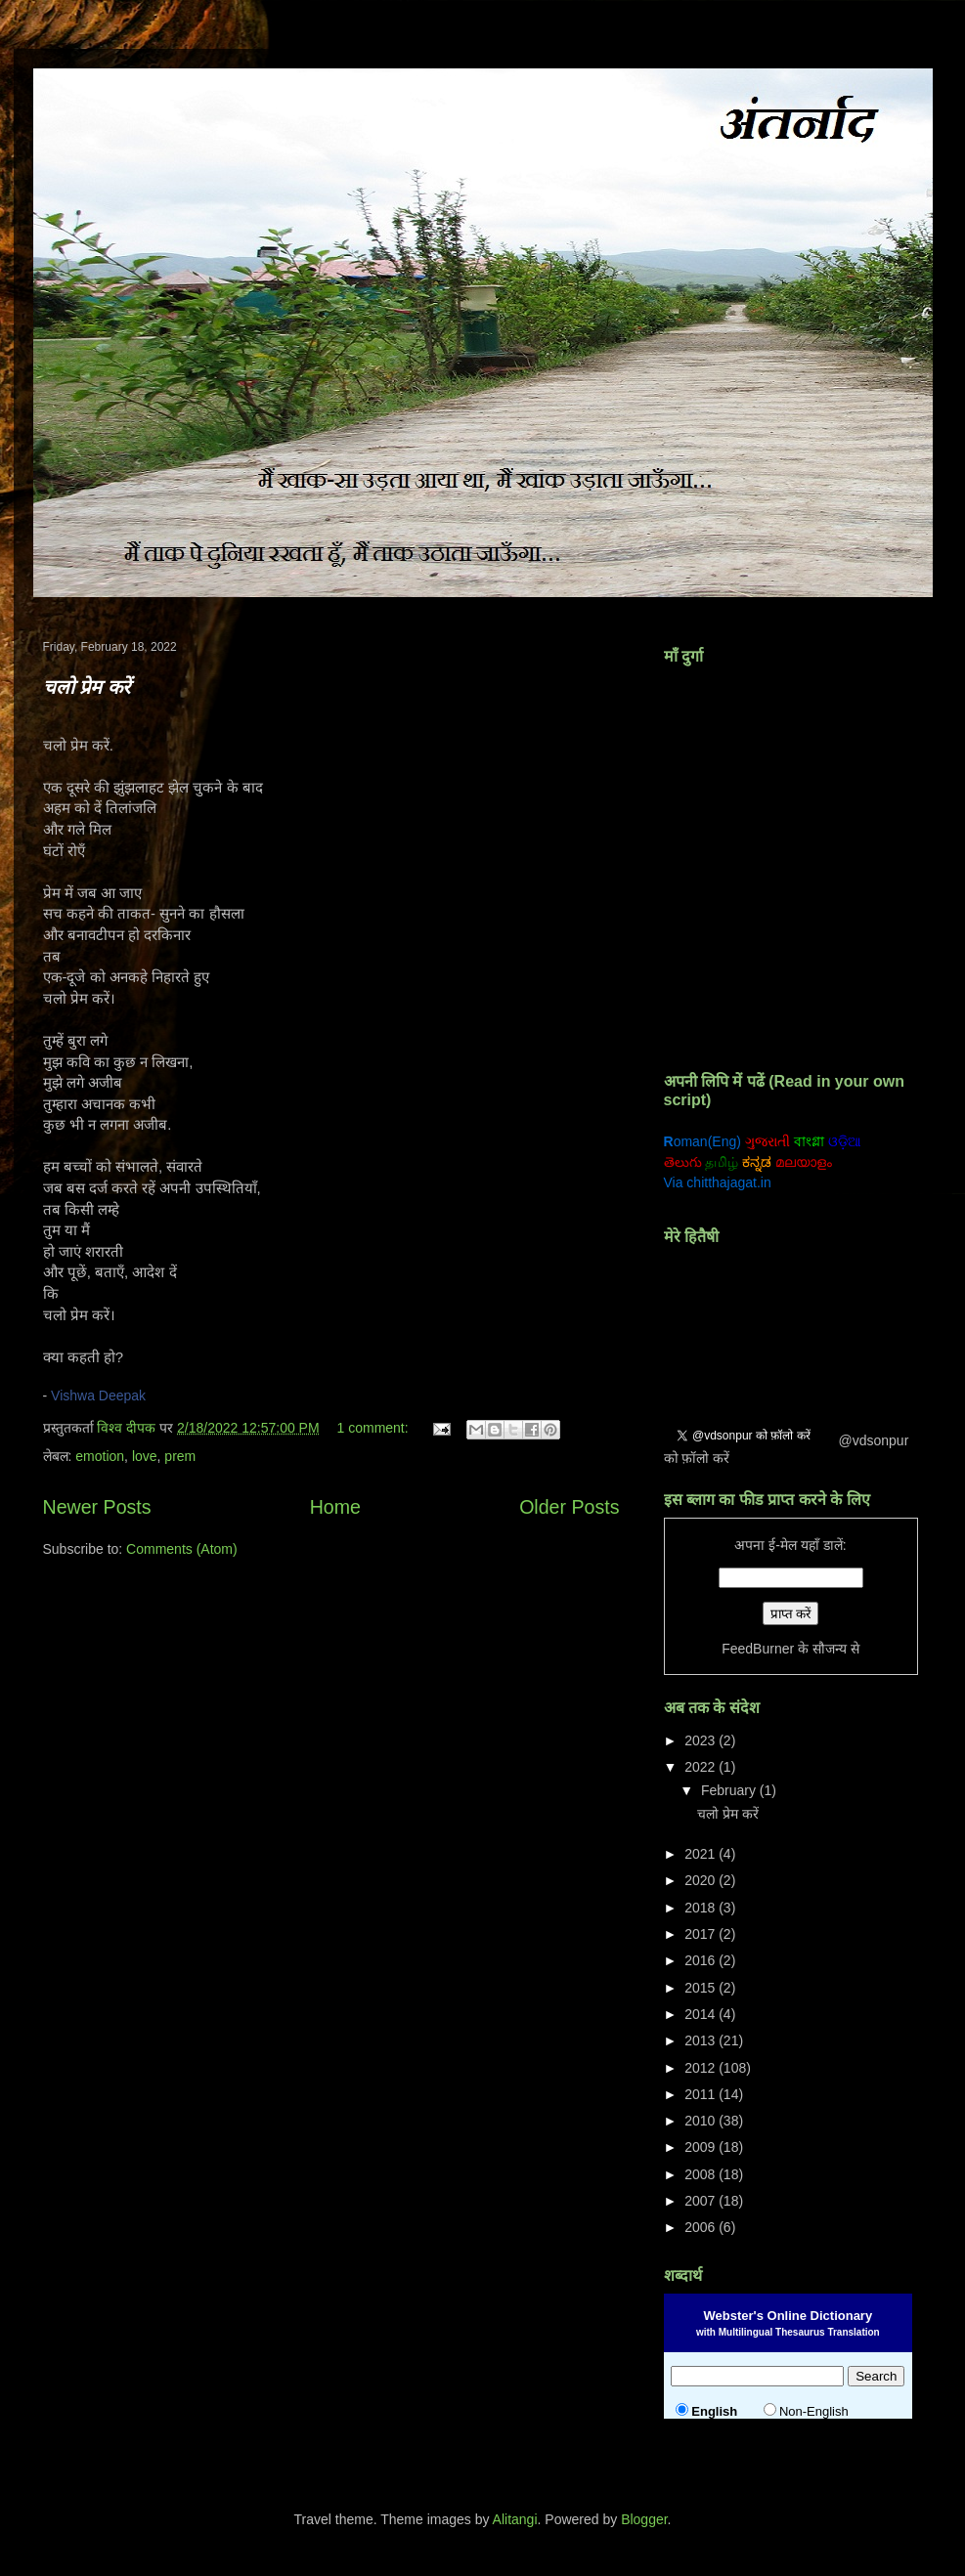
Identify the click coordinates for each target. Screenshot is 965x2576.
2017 (701, 1934)
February (730, 1790)
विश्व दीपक (128, 1428)
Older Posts (569, 1507)
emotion (99, 1456)
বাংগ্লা (809, 1141)
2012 (701, 2068)
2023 (701, 1740)
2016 (701, 1960)
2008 (701, 2174)
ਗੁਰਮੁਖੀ (884, 1141)
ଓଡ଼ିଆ (844, 1141)
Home (335, 1507)
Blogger (644, 2519)
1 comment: (375, 1428)
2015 (701, 1988)
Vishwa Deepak (98, 1395)
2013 (701, 2040)
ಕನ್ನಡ (756, 1162)
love (144, 1456)
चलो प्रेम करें (86, 687)
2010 (701, 2120)
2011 (701, 2094)
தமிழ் (721, 1162)
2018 (701, 1907)
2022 (701, 1767)
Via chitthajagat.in (717, 1182)
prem (180, 1456)
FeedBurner (758, 1648)
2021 (701, 1854)
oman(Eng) (702, 1141)
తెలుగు (683, 1162)
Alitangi (515, 2519)
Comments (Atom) (182, 1549)
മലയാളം (803, 1162)
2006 (701, 2227)
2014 (701, 2014)
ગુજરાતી (767, 1141)
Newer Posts (97, 1507)
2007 (701, 2201)
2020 (701, 1880)
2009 (701, 2147)
